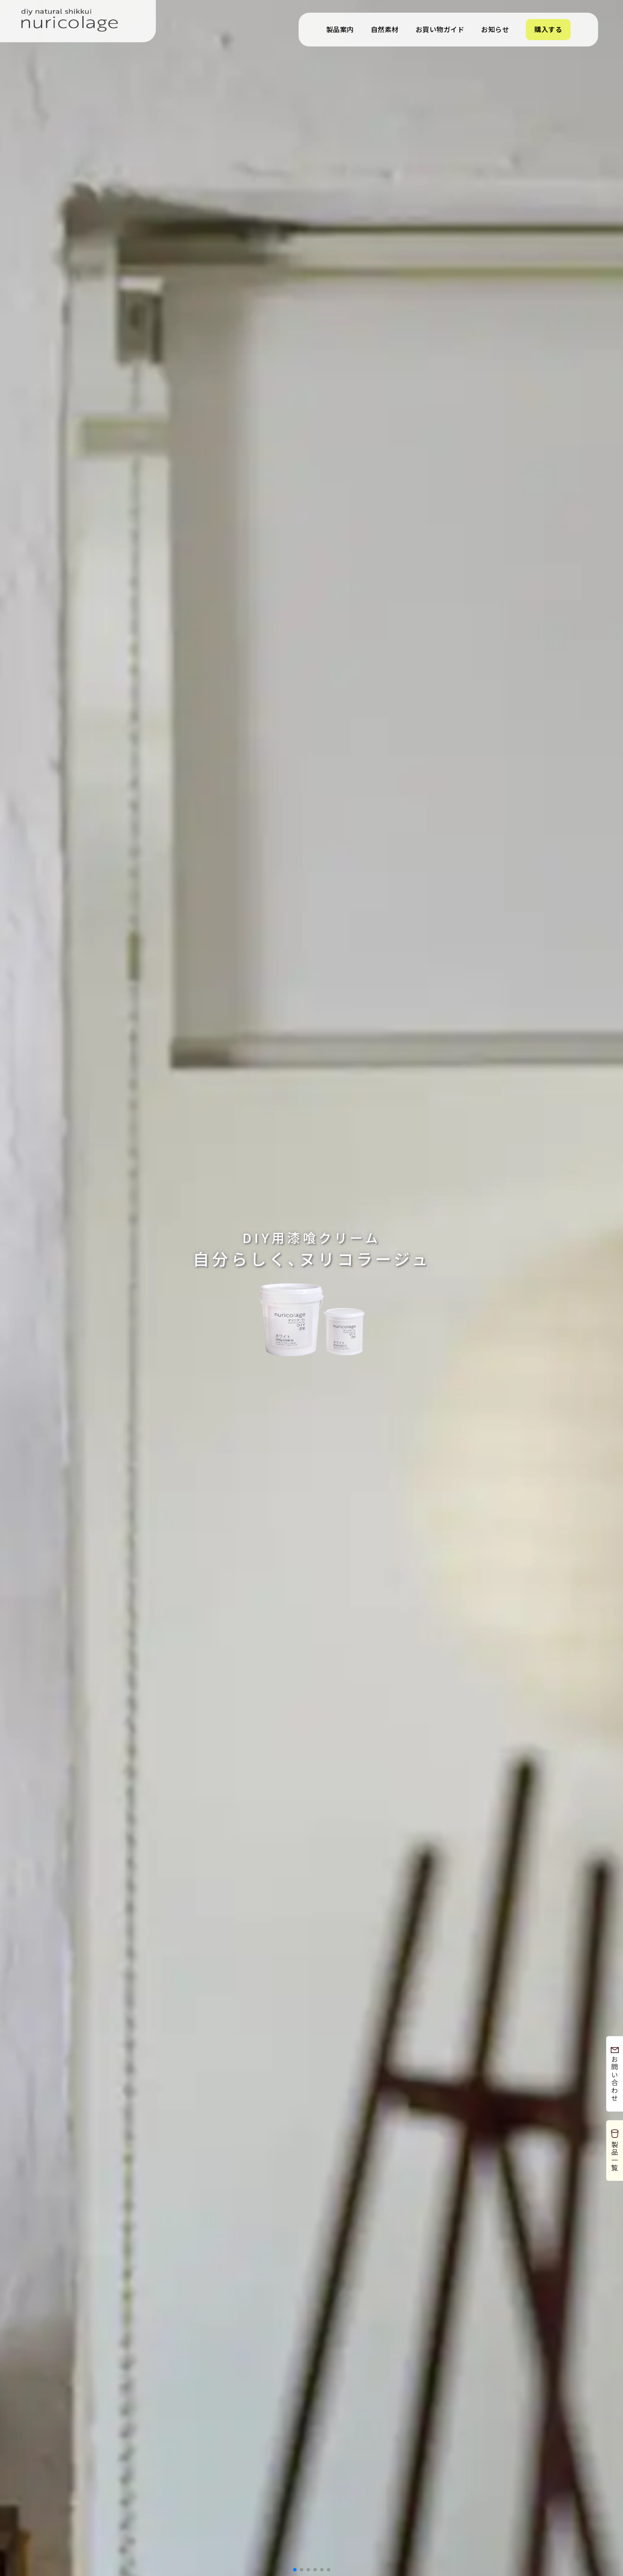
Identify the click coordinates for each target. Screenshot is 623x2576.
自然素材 (385, 29)
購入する (548, 29)
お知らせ (495, 29)
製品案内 (340, 29)
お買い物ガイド (440, 29)
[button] (295, 2569)
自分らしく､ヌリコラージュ (311, 1249)
